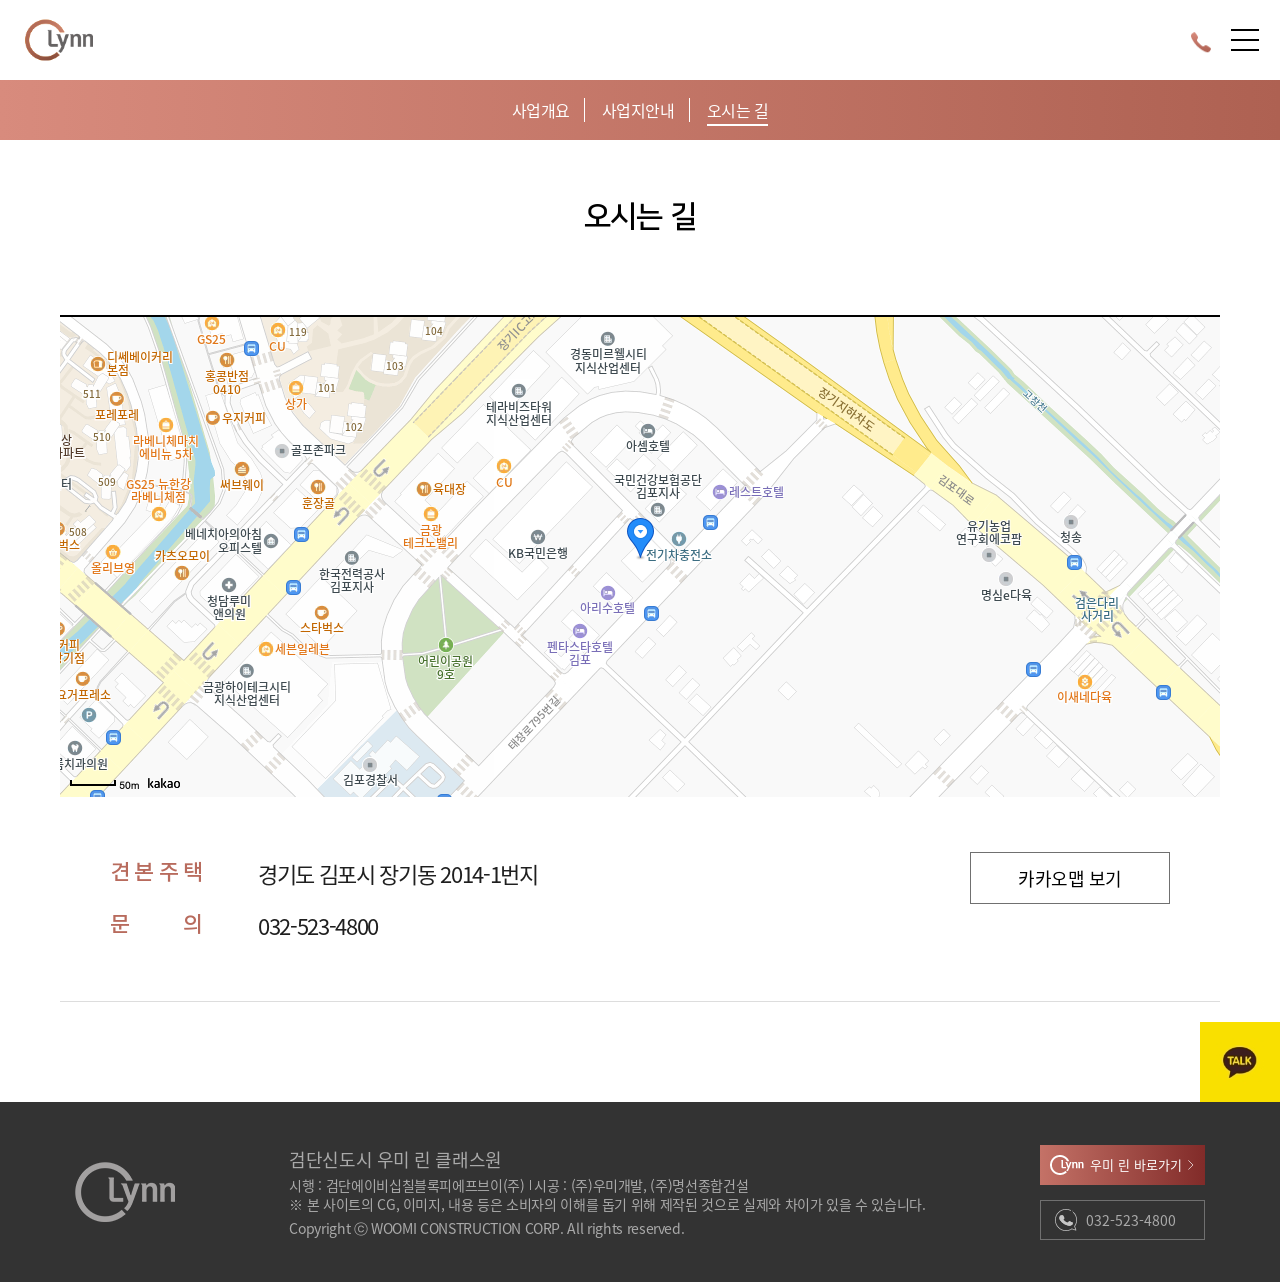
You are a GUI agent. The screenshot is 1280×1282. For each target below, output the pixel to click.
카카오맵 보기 (1069, 878)
